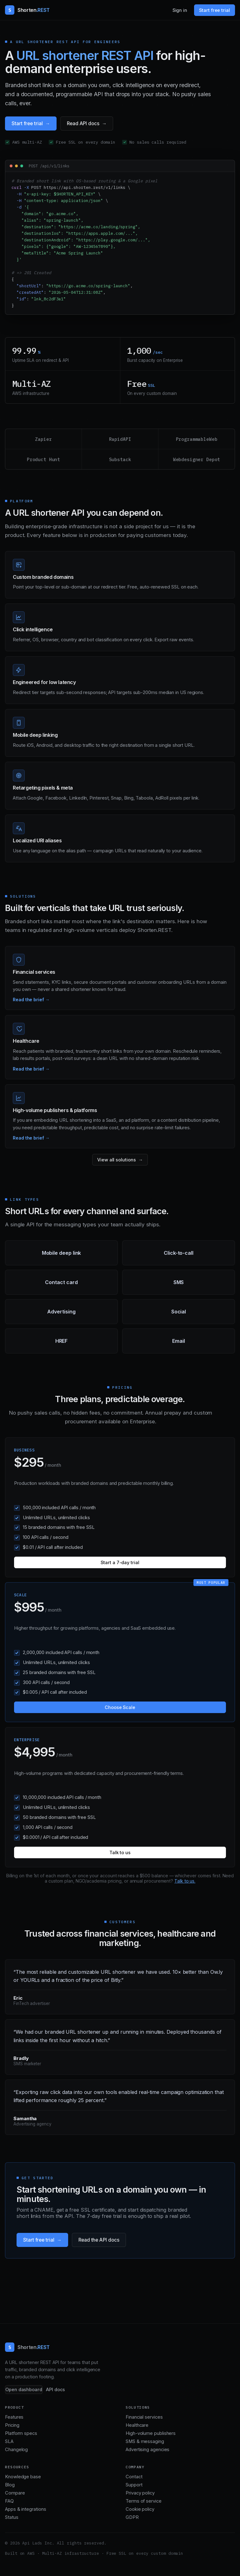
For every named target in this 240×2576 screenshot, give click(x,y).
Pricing (12, 2425)
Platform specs (21, 2433)
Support (134, 2485)
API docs (55, 2389)
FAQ (9, 2501)
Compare (15, 2493)
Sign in (180, 10)
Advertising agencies (147, 2449)
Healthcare (137, 2425)
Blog (10, 2485)
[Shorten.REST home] (27, 10)
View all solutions (116, 1159)
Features (14, 2417)
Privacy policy (140, 2493)
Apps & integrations (25, 2509)
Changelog (16, 2449)
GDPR (132, 2517)
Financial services (144, 2417)
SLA (9, 2441)
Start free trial (214, 10)
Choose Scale (120, 1707)
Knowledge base (23, 2477)
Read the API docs (98, 2240)
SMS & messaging (145, 2441)
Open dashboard (23, 2389)
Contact (134, 2477)
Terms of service (144, 2501)
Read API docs (83, 123)
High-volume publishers (151, 2433)
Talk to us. (184, 1881)
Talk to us (120, 1852)
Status (11, 2517)
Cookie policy (140, 2509)
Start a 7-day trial (120, 1562)
